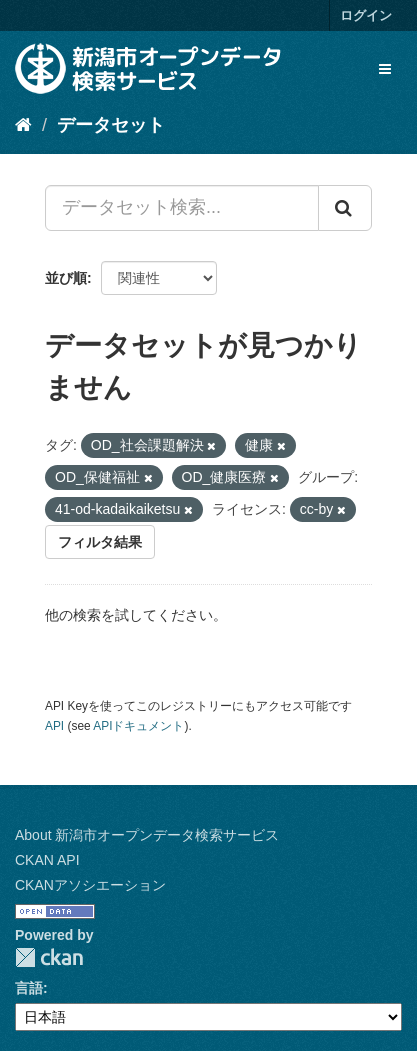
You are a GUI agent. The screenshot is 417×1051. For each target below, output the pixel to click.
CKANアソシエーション (90, 885)
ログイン (366, 15)
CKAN (49, 957)
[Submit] (345, 208)
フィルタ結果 (100, 542)
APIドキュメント (138, 726)
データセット (111, 125)
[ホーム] (23, 125)
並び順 (66, 278)
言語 (29, 988)
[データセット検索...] (182, 208)
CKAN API (47, 860)
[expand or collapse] (385, 69)
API (54, 726)
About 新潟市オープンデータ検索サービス (147, 835)
